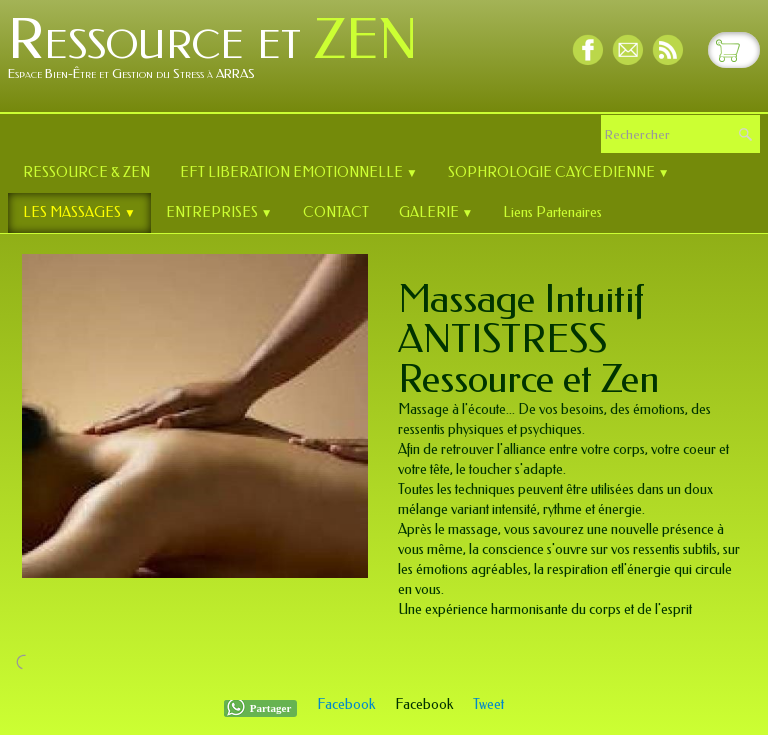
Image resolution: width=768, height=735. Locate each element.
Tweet (488, 704)
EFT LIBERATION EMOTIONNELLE (299, 172)
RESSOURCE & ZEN (86, 172)
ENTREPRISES (219, 212)
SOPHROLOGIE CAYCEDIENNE (559, 172)
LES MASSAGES (79, 212)
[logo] (220, 54)
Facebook (346, 704)
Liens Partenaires (552, 212)
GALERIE (436, 212)
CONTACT (336, 212)
